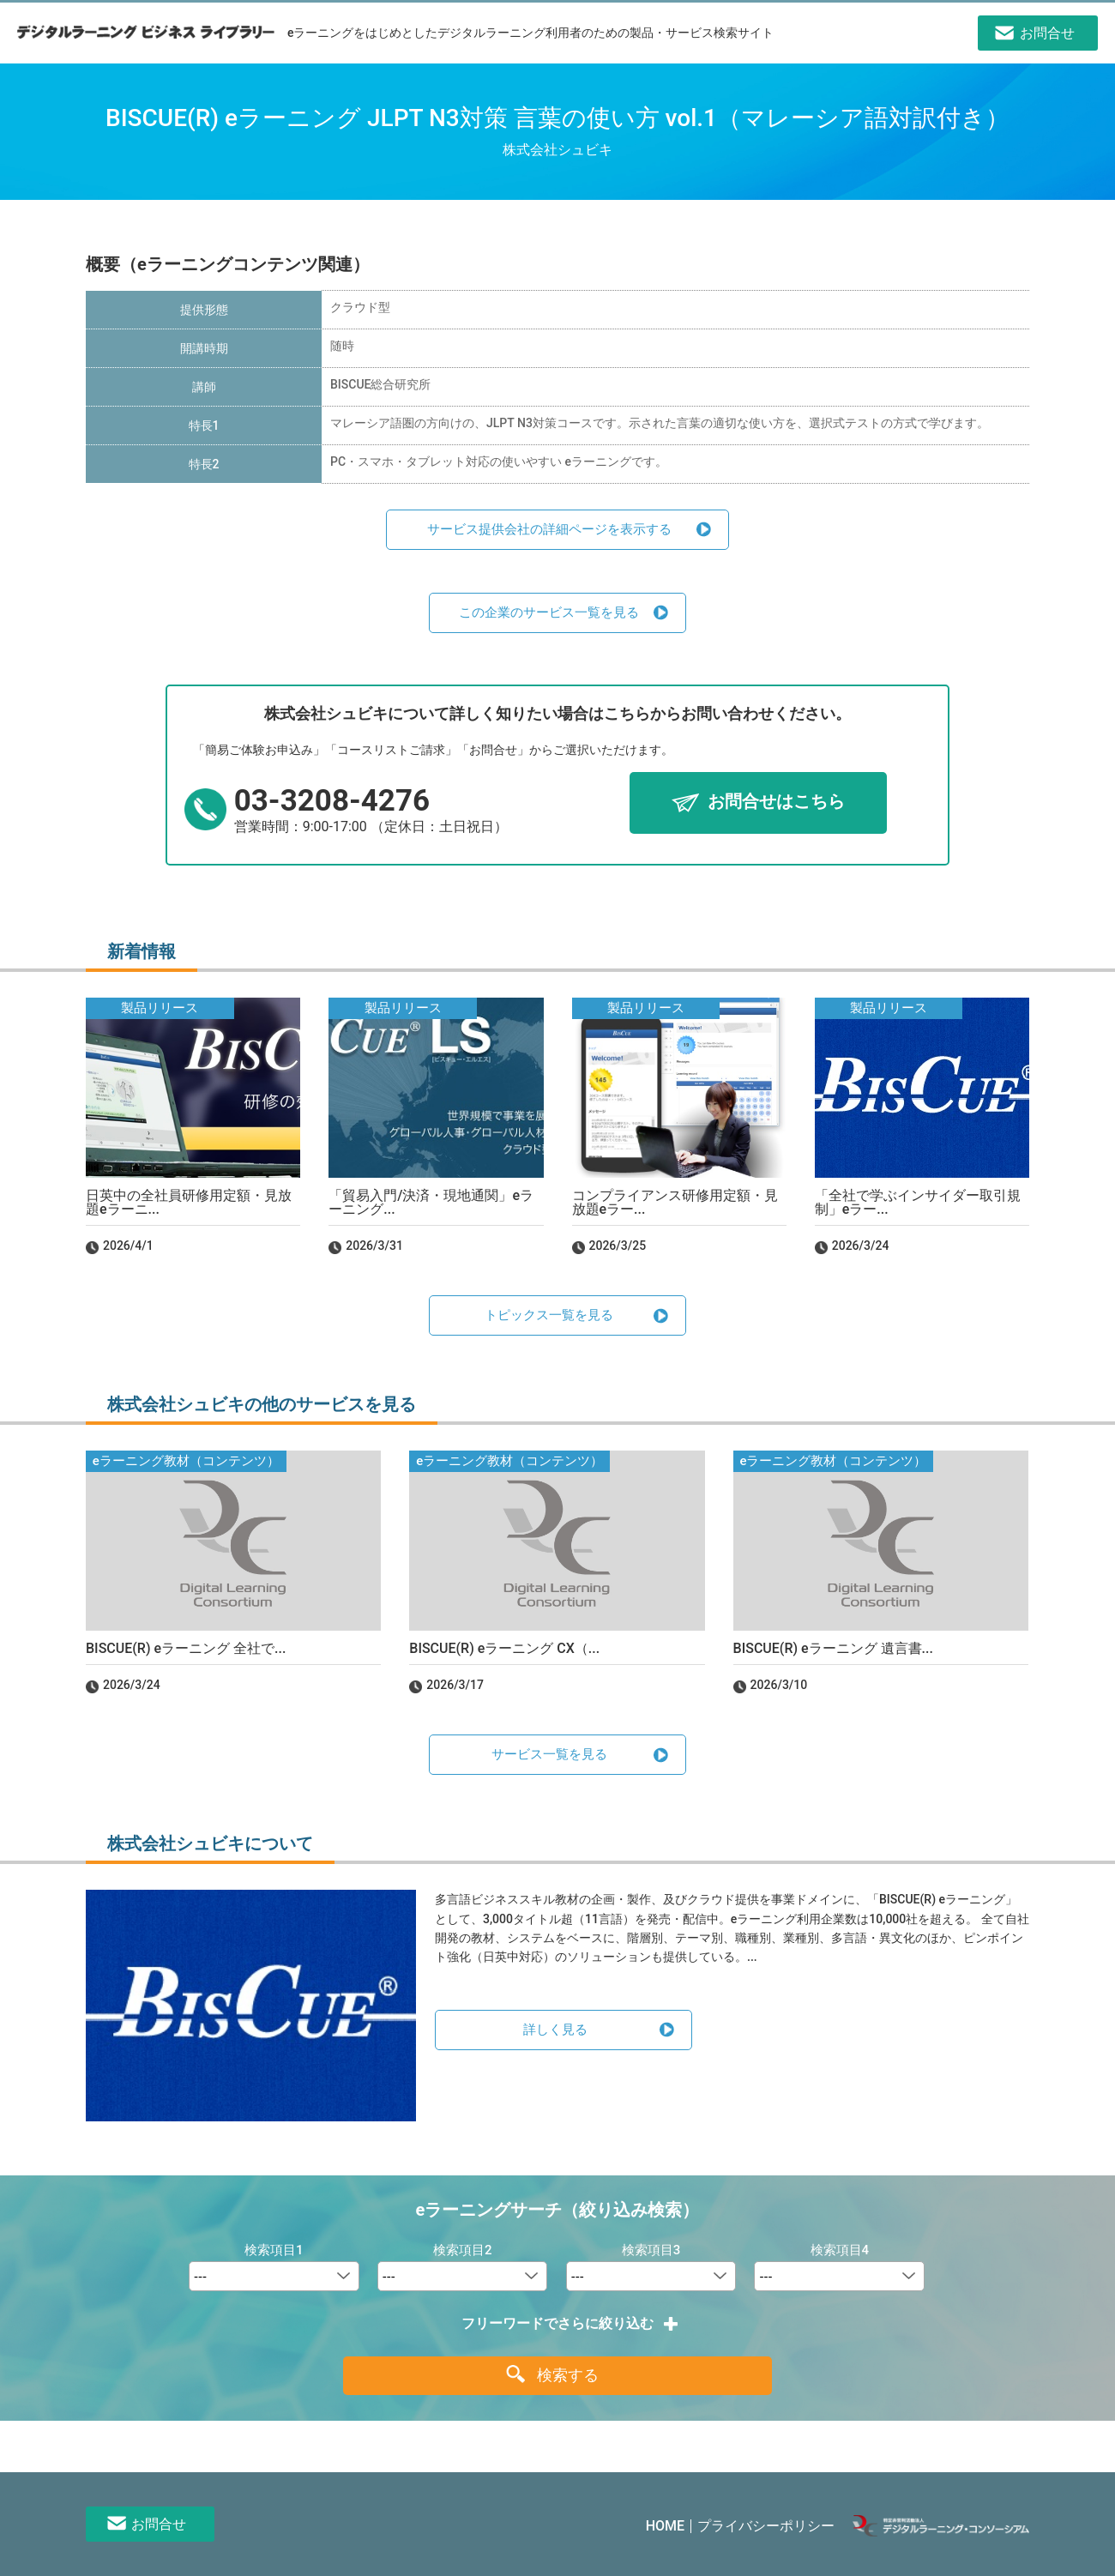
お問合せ (158, 2524)
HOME (665, 2526)
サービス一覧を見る (549, 1754)
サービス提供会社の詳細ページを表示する (549, 529)
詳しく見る (555, 2029)
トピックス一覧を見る (549, 1315)
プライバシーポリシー (766, 2526)
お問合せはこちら (776, 802)
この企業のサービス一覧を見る (549, 612)
